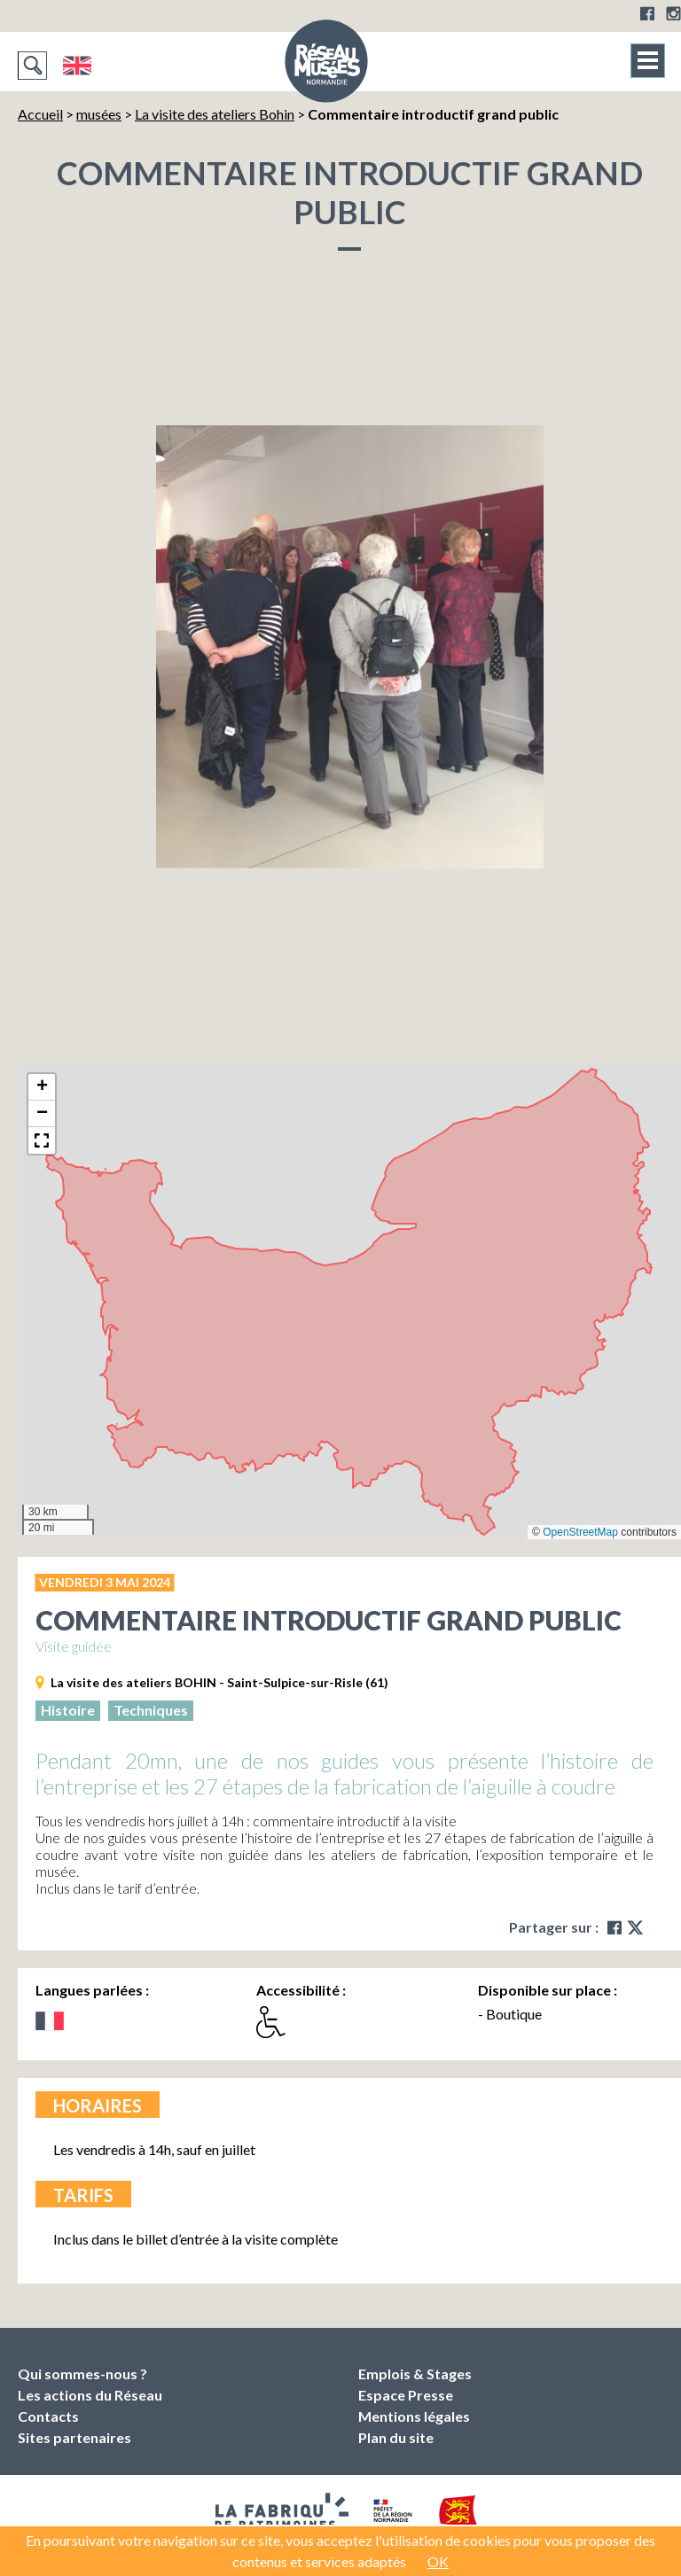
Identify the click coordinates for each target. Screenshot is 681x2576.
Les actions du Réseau (90, 2394)
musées (98, 113)
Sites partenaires (74, 2437)
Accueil (40, 113)
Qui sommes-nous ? (82, 2373)
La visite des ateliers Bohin (214, 113)
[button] (41, 1087)
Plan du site (396, 2437)
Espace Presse (405, 2394)
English (76, 65)
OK (438, 2561)
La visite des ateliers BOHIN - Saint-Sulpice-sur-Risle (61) (219, 1682)
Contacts (48, 2416)
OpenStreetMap (580, 1532)
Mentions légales (414, 2416)
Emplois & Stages (415, 2373)
